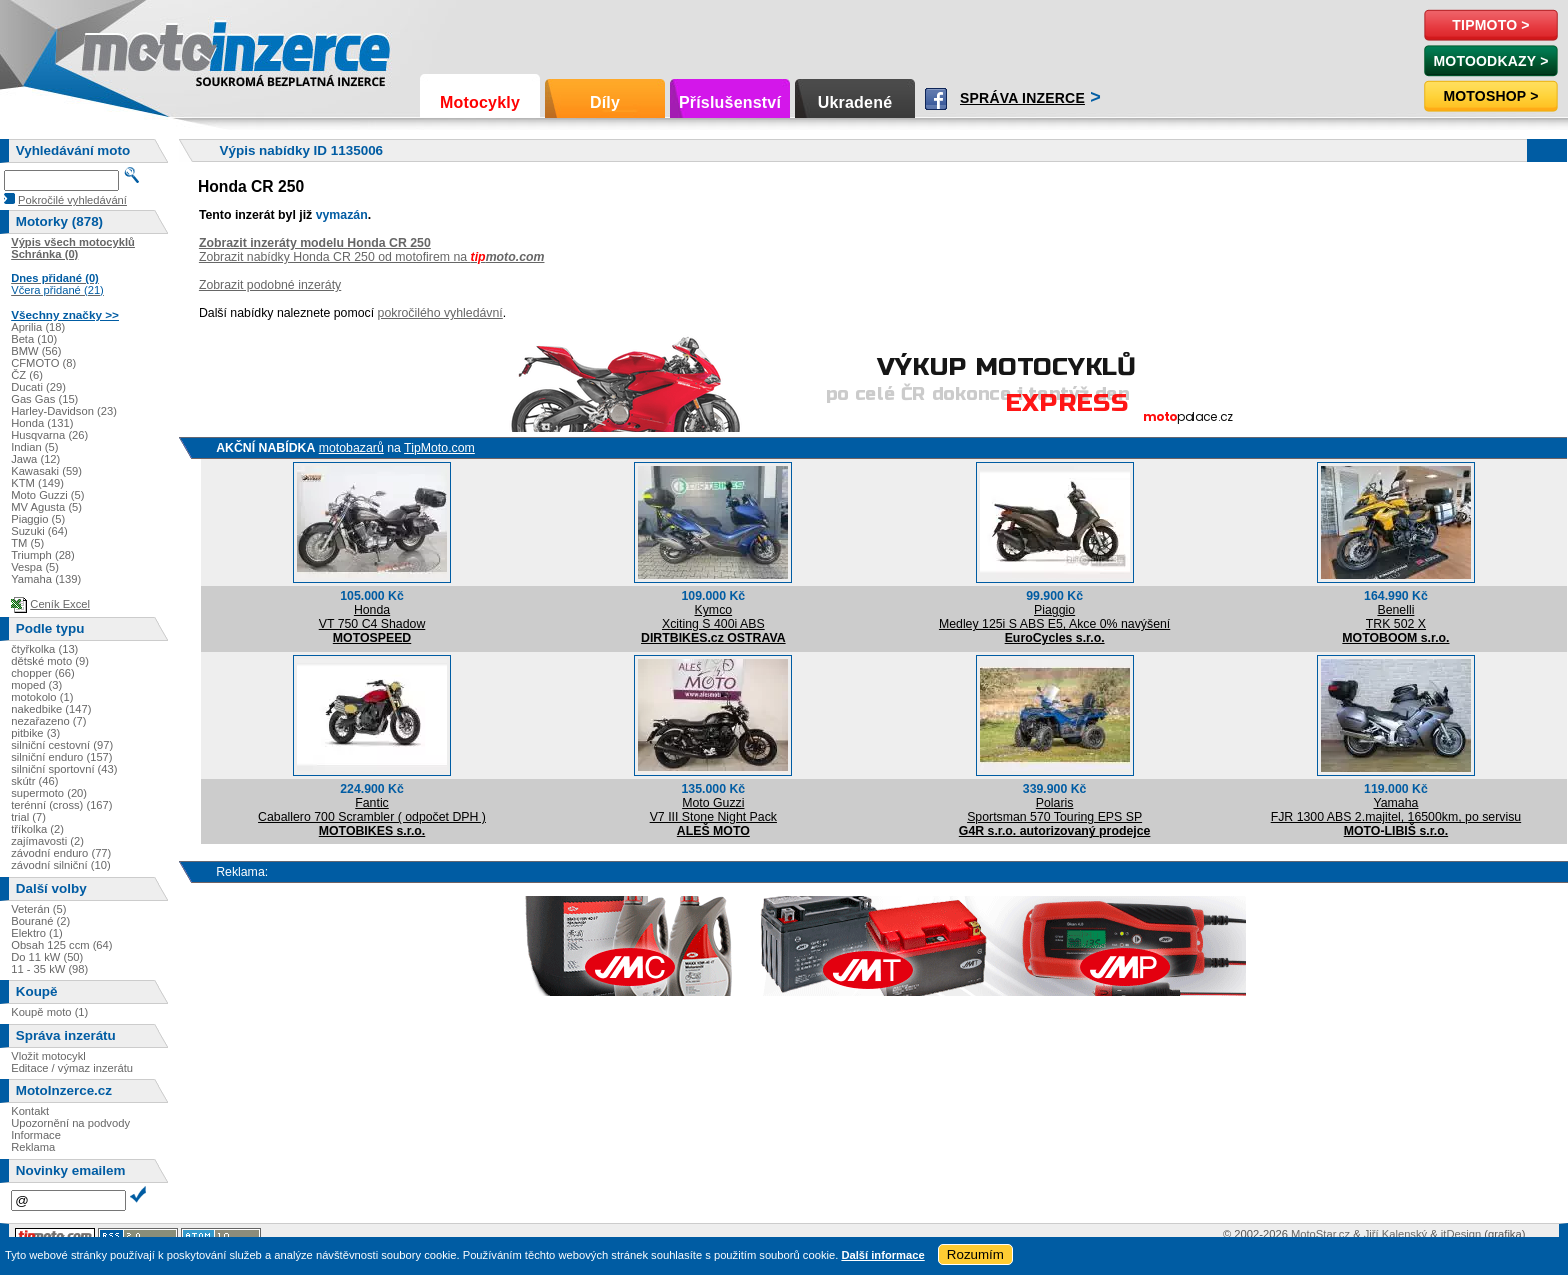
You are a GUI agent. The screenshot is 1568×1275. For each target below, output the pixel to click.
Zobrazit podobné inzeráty (270, 285)
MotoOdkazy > (1490, 61)
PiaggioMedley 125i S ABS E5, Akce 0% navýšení (1054, 617)
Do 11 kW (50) (47, 957)
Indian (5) (34, 447)
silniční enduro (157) (61, 757)
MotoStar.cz (1320, 1234)
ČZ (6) (27, 375)
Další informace (882, 1255)
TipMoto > (1490, 25)
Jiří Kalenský (1395, 1234)
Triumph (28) (43, 555)
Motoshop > (1490, 96)
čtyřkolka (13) (44, 649)
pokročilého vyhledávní (440, 313)
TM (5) (27, 543)
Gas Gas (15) (44, 399)
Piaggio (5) (38, 519)
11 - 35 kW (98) (49, 969)
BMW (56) (36, 351)
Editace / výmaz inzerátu (72, 1068)
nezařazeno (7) (48, 721)
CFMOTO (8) (43, 363)
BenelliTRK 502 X (1396, 617)
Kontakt (30, 1111)
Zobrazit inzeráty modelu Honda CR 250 (315, 243)
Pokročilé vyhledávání (72, 200)
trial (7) (28, 817)
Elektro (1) (37, 933)
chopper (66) (42, 673)
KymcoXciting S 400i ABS (713, 617)
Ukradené (855, 102)
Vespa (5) (35, 567)
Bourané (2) (40, 921)
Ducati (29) (38, 387)
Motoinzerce (124, 49)
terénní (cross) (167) (61, 805)
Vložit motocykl (48, 1056)
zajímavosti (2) (47, 841)
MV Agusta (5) (46, 507)
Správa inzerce (1022, 98)
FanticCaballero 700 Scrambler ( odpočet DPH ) (372, 810)
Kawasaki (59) (46, 471)
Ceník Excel (60, 604)
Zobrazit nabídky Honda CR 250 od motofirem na (372, 257)
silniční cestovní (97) (62, 745)
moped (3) (36, 685)
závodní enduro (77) (61, 853)
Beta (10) (34, 339)
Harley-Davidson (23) (64, 411)
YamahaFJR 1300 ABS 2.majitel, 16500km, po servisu (1396, 810)
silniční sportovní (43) (64, 769)
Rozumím (975, 1254)
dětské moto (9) (50, 661)
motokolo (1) (42, 697)
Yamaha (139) (46, 579)
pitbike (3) (35, 733)
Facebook (936, 99)
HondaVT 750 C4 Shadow (372, 617)
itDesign (1461, 1234)
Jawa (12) (35, 459)
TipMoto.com (439, 448)
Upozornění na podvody (70, 1123)
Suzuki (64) (39, 531)
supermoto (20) (49, 793)
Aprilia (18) (38, 327)
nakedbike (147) (51, 709)
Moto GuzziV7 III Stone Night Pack (713, 810)
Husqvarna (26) (49, 435)
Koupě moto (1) (49, 1012)
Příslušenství (730, 102)
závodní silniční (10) (61, 865)
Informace (36, 1135)
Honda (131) (42, 423)
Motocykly (480, 102)
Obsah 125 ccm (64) (61, 945)
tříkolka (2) (37, 829)
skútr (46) (34, 781)
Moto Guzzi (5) (47, 495)
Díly (605, 102)
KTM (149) (37, 483)
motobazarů (351, 448)
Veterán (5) (38, 909)
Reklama (33, 1147)
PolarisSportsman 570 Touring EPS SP (1054, 810)
